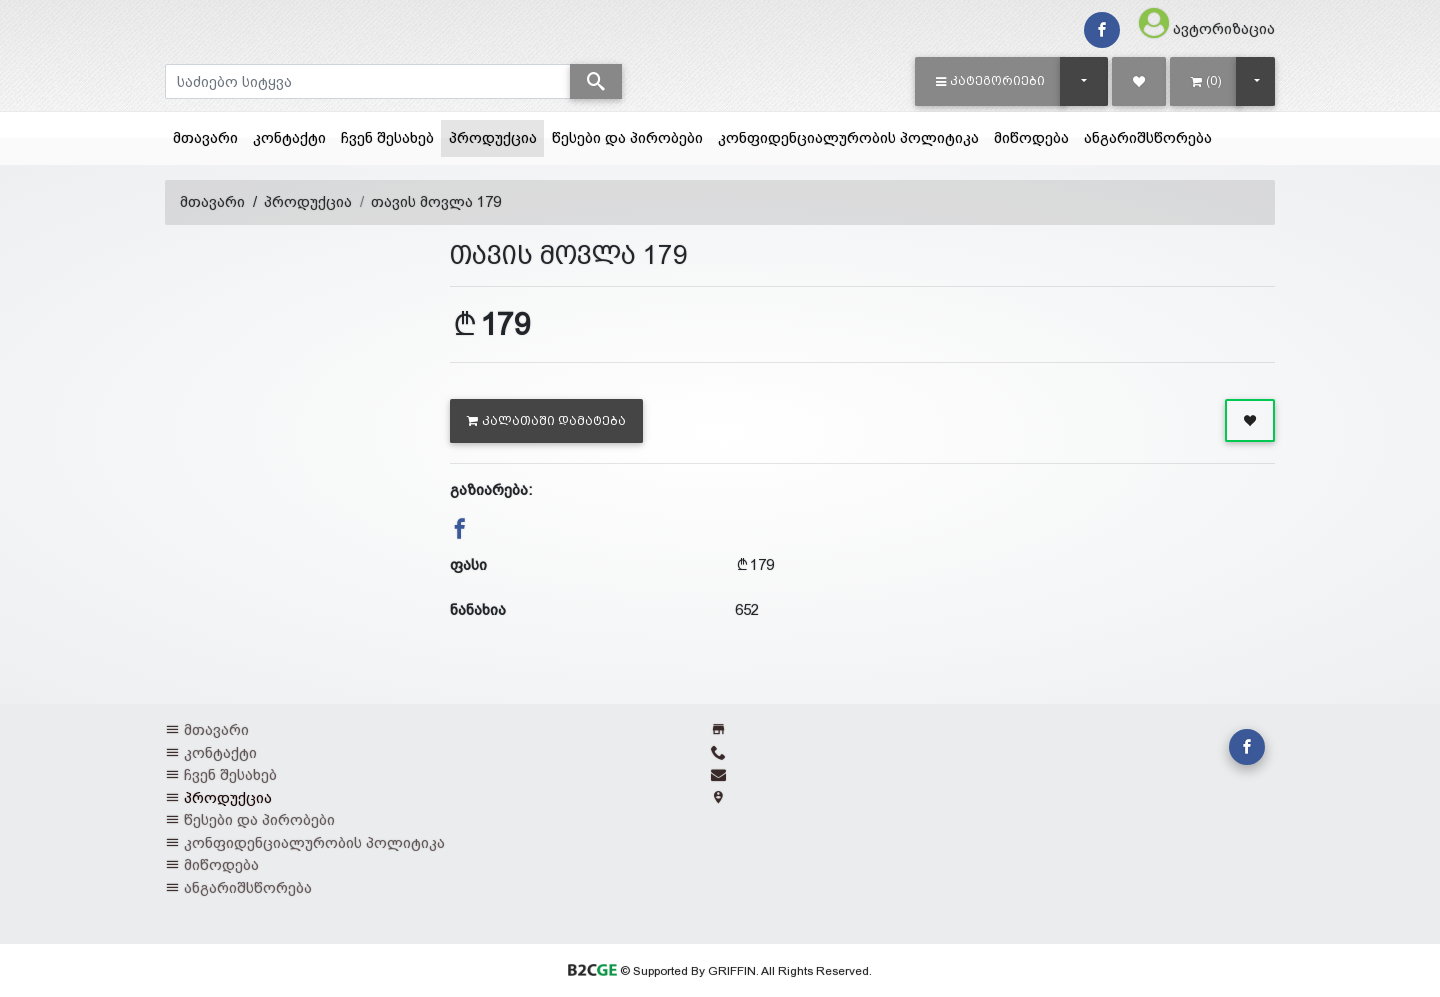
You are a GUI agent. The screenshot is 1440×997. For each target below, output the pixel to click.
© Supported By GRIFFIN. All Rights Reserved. (719, 971)
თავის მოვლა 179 (436, 201)
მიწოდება (1031, 137)
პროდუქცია (497, 136)
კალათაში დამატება (546, 421)
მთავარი (205, 137)
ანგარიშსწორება (1148, 137)
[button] (990, 81)
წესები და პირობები (627, 137)
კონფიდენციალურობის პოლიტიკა (848, 137)
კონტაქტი (289, 137)
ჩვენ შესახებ (387, 137)
